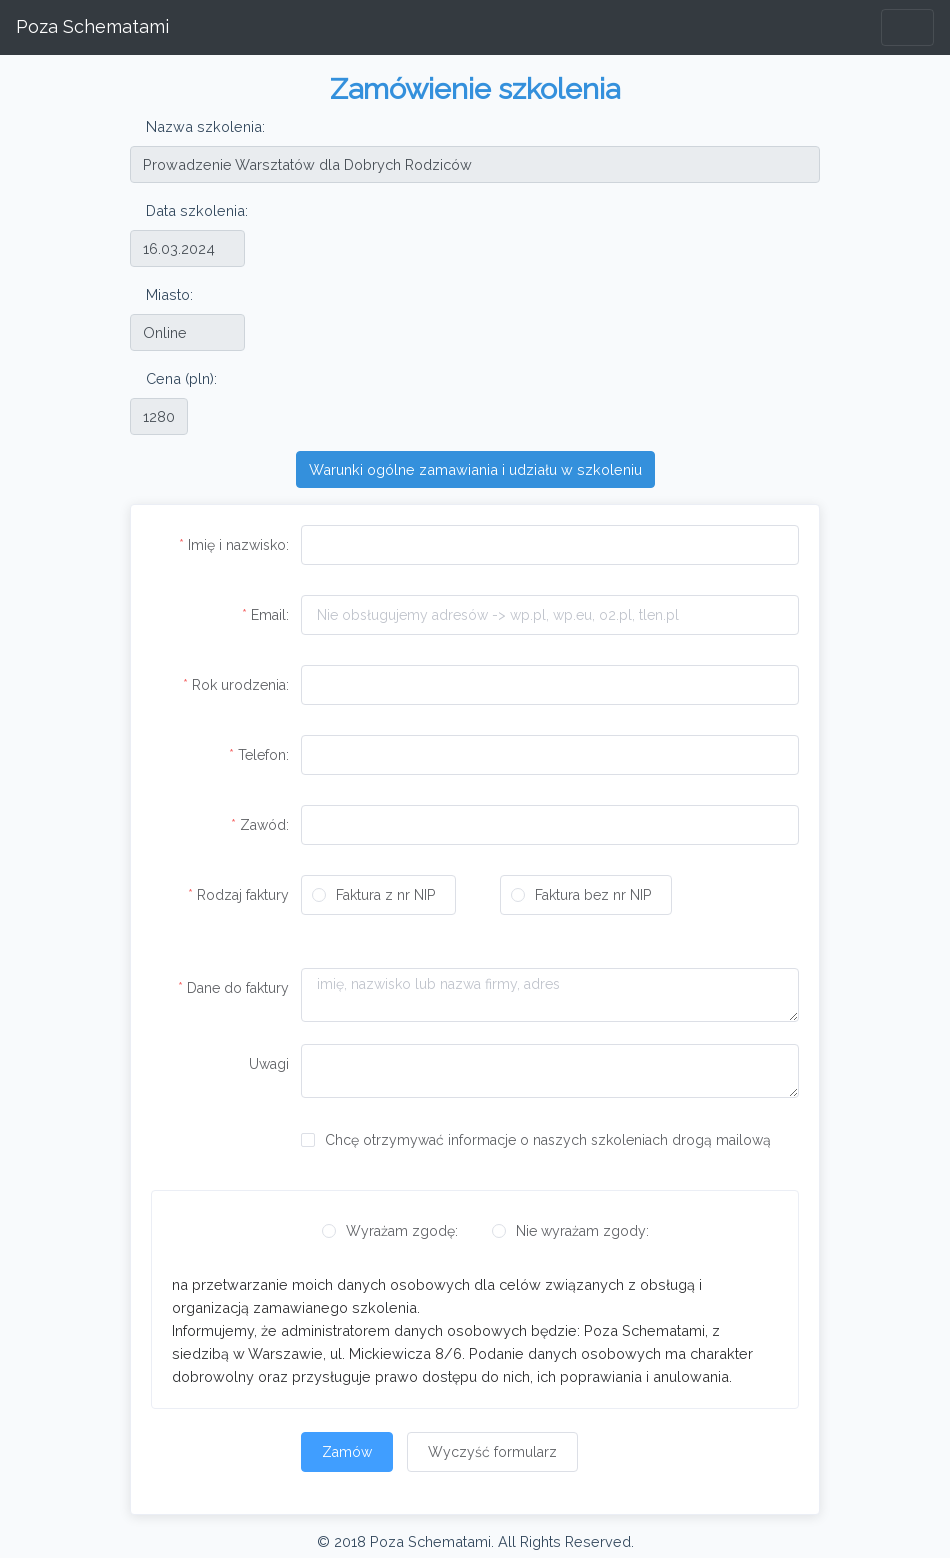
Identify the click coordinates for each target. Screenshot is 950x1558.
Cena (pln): (181, 378)
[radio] (378, 895)
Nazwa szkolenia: (205, 126)
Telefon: (263, 755)
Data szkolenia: (197, 210)
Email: (270, 615)
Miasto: (169, 294)
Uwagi (269, 1064)
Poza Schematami (92, 26)
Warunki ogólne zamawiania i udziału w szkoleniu (475, 469)
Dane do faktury (238, 988)
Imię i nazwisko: (238, 545)
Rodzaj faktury (243, 895)
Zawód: (264, 825)
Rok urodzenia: (240, 685)
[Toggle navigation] (907, 27)
